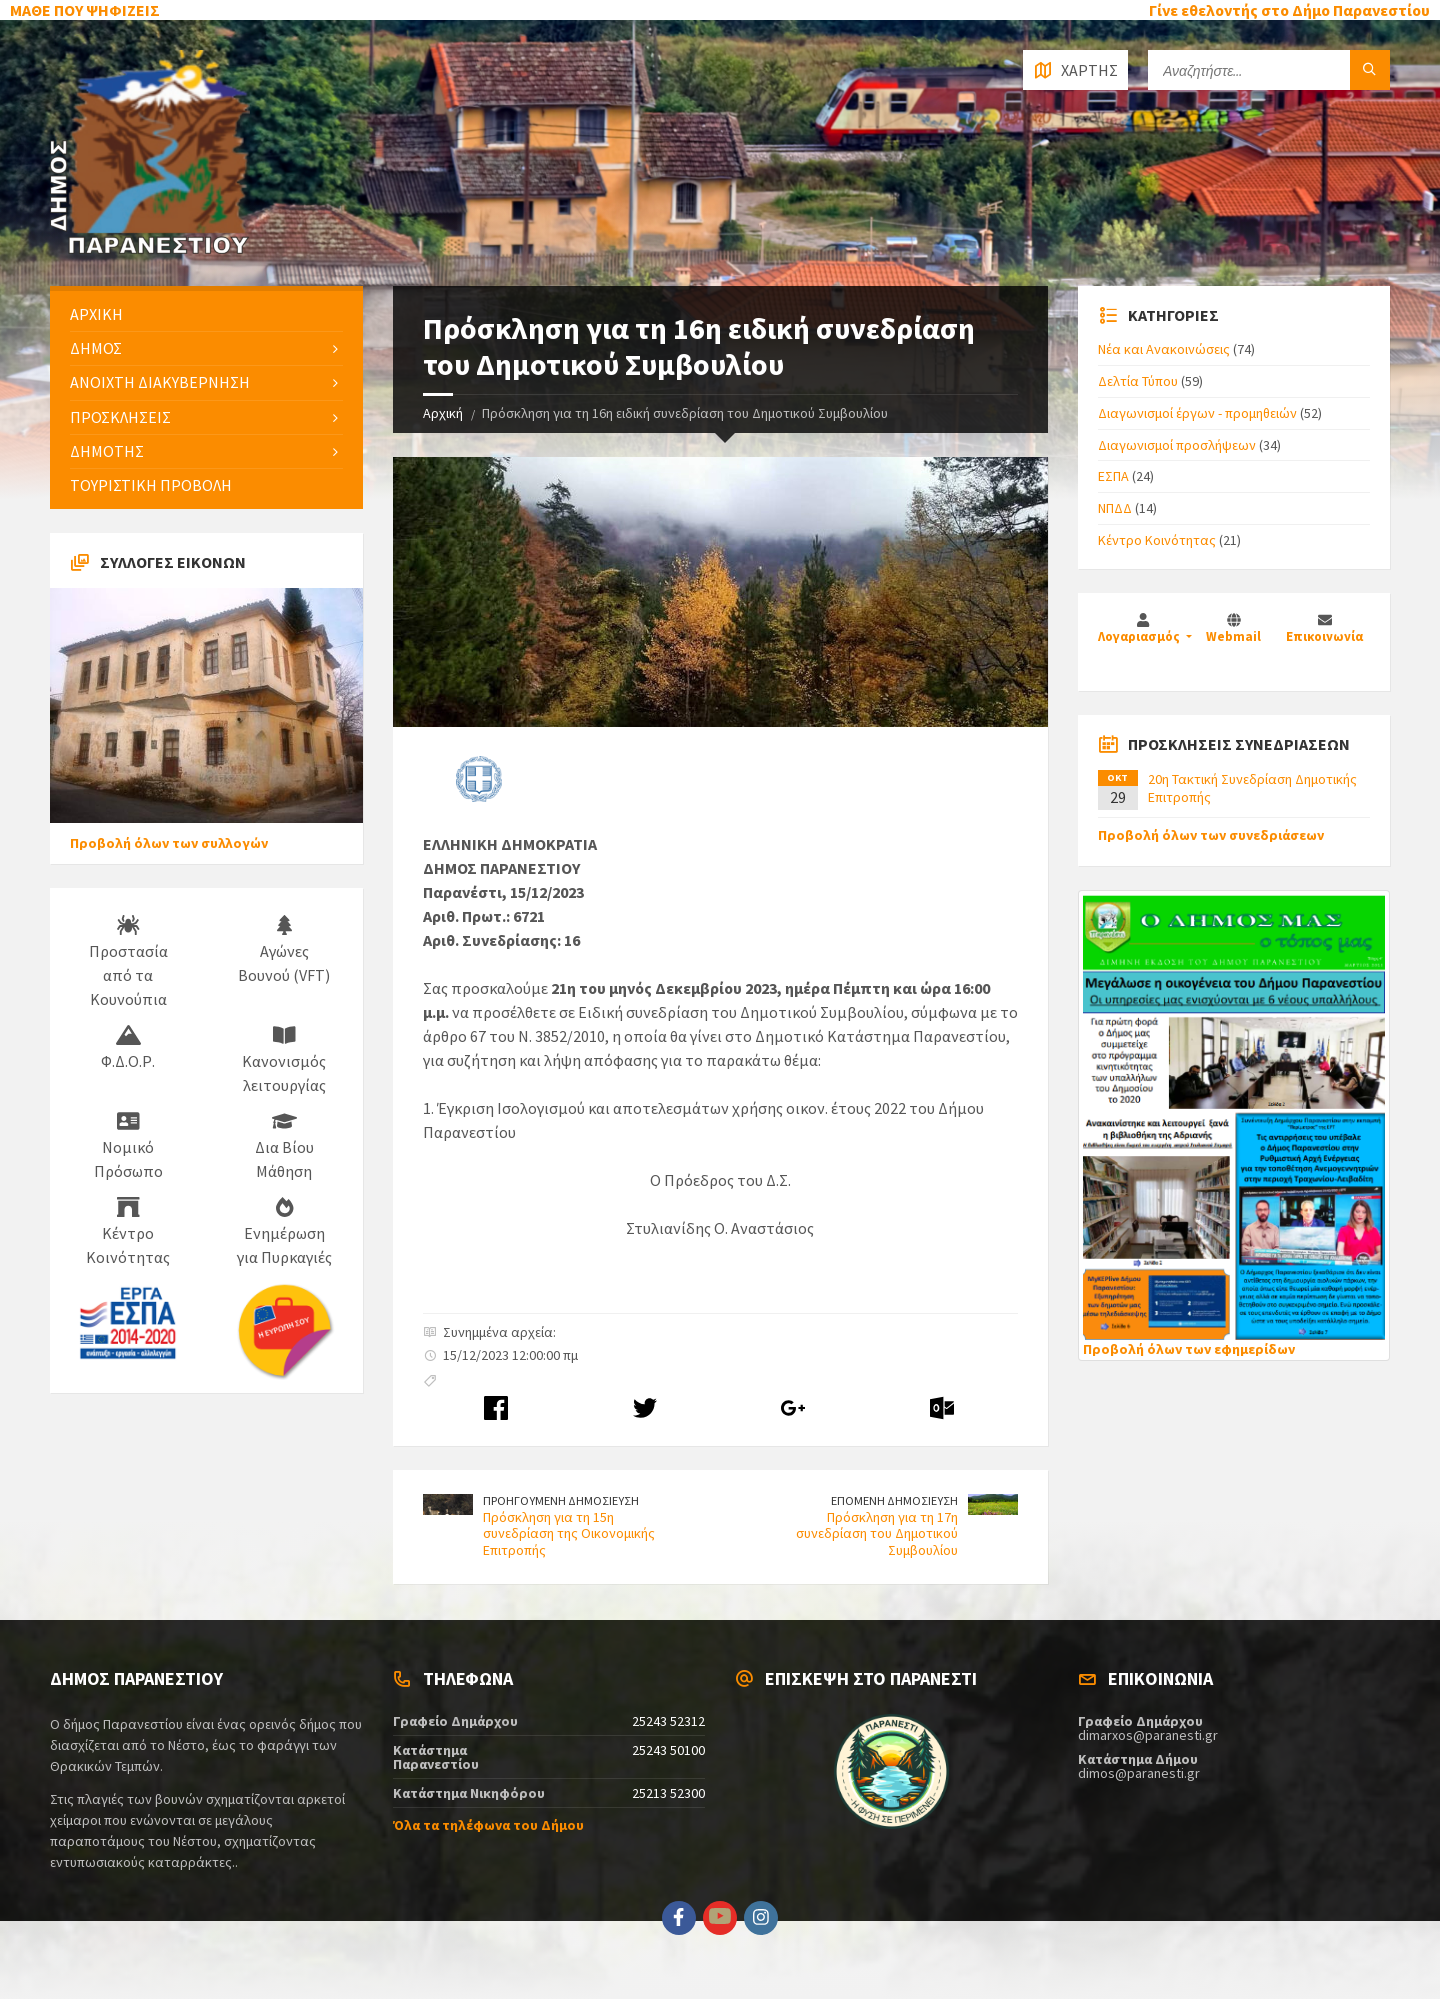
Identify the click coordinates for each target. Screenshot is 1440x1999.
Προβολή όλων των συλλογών (169, 843)
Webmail (1233, 636)
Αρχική (443, 413)
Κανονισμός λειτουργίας (284, 1060)
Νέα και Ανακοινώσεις (1164, 349)
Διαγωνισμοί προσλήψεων (1177, 445)
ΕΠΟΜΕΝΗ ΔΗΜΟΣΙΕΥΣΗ (894, 1500)
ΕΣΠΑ (1113, 476)
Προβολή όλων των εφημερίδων (1189, 1349)
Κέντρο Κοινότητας (128, 1232)
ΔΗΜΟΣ (96, 348)
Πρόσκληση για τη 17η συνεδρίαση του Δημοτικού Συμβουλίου (877, 1534)
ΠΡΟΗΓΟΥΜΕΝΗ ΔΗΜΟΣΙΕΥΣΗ (561, 1500)
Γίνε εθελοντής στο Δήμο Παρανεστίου (1289, 10)
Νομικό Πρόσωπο (128, 1146)
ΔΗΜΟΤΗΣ (107, 451)
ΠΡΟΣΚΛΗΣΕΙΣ (120, 417)
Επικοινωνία (1324, 636)
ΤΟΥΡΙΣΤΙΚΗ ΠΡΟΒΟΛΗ (151, 485)
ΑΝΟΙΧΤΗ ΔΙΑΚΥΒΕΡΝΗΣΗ (160, 382)
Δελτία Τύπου (1138, 381)
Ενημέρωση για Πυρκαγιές (284, 1232)
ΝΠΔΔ (1115, 508)
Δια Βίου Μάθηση (284, 1146)
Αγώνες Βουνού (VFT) (284, 950)
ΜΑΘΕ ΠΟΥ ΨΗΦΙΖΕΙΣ (85, 10)
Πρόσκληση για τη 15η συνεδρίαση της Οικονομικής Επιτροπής (569, 1534)
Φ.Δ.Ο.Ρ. (128, 1048)
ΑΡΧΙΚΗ (96, 314)
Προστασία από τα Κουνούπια (128, 962)
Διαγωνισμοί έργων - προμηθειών (1197, 413)
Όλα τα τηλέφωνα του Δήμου (488, 1825)
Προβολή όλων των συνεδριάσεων (1211, 835)
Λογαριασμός (1140, 636)
